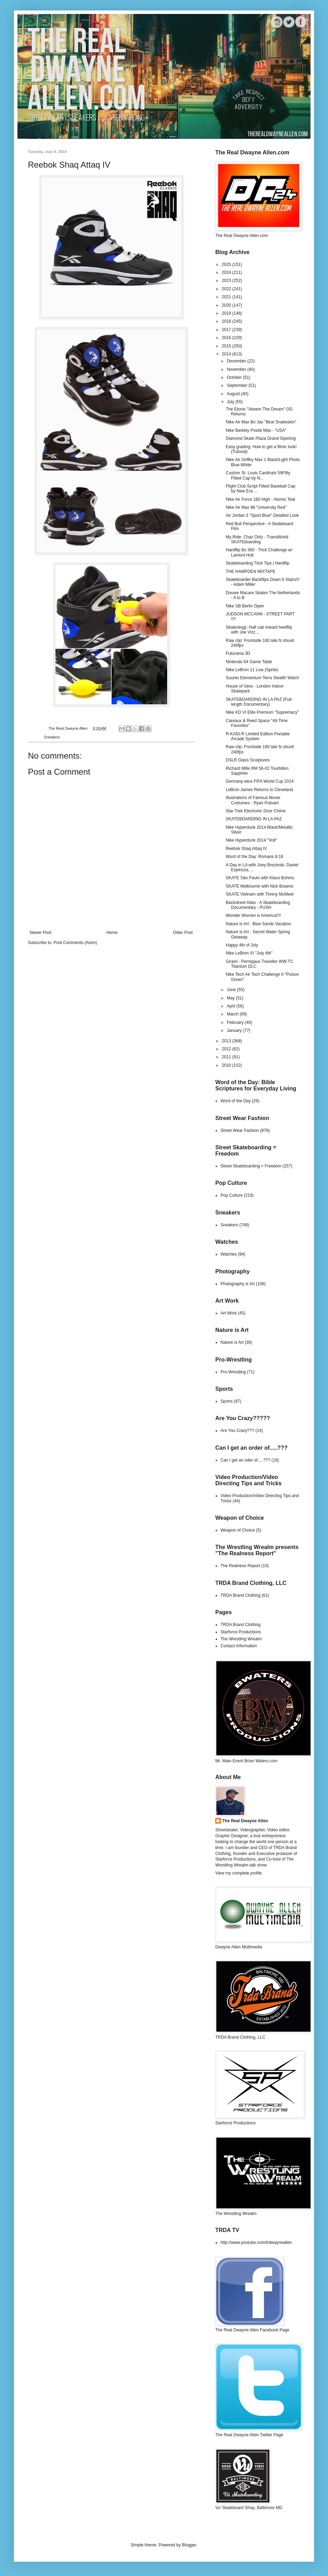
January (235, 1030)
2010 (227, 1065)
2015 (227, 346)
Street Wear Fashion (240, 1130)
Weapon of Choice (238, 1530)
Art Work (229, 1313)
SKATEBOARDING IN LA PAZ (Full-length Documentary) (259, 702)
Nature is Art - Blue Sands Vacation (258, 923)
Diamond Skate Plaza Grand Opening (261, 438)
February (236, 1022)
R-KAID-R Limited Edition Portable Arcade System (258, 736)
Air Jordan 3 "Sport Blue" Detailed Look (262, 515)
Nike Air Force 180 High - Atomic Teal (260, 499)
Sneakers (52, 737)
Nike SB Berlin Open (245, 606)
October (235, 377)
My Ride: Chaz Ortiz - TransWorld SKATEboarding (257, 539)
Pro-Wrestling (233, 1372)
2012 (227, 1048)
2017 (227, 329)
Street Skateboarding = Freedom (251, 1166)
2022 (227, 288)
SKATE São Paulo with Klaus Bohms (260, 877)
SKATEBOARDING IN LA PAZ (254, 818)
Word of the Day (236, 1100)
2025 (227, 264)
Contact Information (239, 1645)
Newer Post (40, 932)
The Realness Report (240, 1565)
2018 (227, 321)
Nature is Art (232, 1342)
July (231, 401)
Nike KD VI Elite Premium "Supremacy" (262, 712)
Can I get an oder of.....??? (245, 1460)
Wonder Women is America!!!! (253, 915)
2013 (227, 1040)
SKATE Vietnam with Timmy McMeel (259, 894)
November (237, 369)
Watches (229, 1254)
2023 (227, 280)
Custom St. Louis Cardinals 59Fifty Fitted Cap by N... (258, 475)
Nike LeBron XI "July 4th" (249, 953)
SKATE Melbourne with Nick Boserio (259, 886)
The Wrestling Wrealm (241, 1638)
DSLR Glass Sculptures (248, 760)
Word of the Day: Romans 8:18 (254, 856)
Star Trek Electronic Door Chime (256, 810)
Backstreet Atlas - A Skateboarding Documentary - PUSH (258, 905)
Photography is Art (238, 1283)
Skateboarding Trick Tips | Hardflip (258, 563)
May (231, 998)
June (232, 989)
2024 (227, 272)
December (237, 361)
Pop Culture (232, 1195)
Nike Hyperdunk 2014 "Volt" (251, 840)
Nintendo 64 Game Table (249, 661)
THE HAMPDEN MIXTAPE (250, 571)
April (231, 1006)
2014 (227, 354)
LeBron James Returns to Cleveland (259, 789)
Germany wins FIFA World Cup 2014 (260, 781)
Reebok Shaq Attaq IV (246, 848)
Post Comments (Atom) (75, 942)
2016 (227, 337)
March (233, 1014)
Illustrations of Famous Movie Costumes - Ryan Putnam (253, 800)
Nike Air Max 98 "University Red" (256, 507)
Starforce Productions (241, 1632)
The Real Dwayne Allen (245, 1820)
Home (112, 932)
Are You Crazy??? (237, 1430)
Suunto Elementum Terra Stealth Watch (262, 677)
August (234, 393)
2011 (227, 1057)
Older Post (183, 932)
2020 (227, 305)
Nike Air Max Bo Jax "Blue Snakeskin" (261, 422)
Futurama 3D (238, 653)
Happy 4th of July (242, 945)
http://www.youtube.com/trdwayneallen (256, 2242)
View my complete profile (238, 1873)
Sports (227, 1401)
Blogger (189, 2545)
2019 (227, 313)
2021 (227, 296)
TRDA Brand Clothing (241, 1595)
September (237, 385)
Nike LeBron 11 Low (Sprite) (252, 669)
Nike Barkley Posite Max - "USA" (256, 430)
